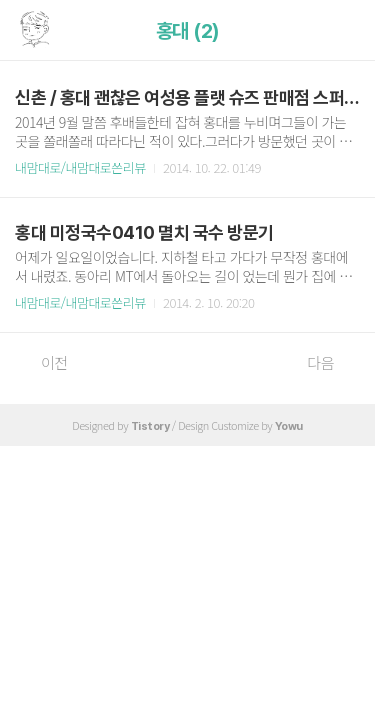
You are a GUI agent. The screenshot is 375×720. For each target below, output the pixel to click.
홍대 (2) (188, 31)
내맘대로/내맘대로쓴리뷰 (80, 167)
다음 (331, 363)
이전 (44, 363)
